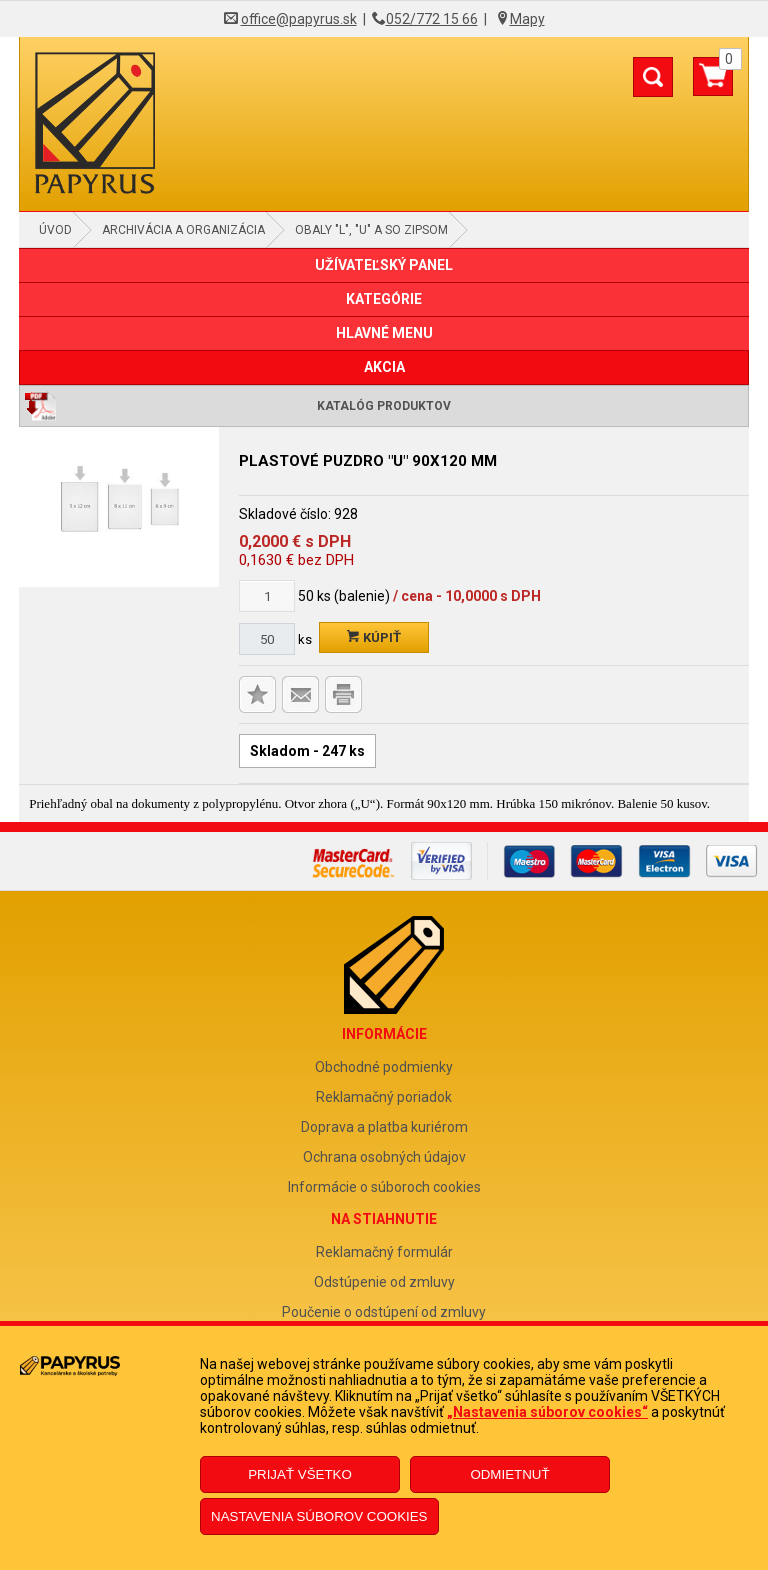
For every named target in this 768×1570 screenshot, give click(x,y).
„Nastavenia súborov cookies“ (547, 1412)
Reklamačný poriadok (384, 1097)
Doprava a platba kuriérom (384, 1127)
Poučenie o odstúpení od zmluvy (384, 1312)
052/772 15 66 (432, 19)
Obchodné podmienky (384, 1067)
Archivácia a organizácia (183, 230)
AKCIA (384, 367)
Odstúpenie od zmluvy (384, 1282)
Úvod (55, 230)
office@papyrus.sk (299, 19)
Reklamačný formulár (384, 1252)
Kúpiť (374, 637)
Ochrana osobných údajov (384, 1157)
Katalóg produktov (384, 406)
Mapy (527, 19)
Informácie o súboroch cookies (384, 1187)
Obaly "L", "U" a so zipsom (371, 230)
